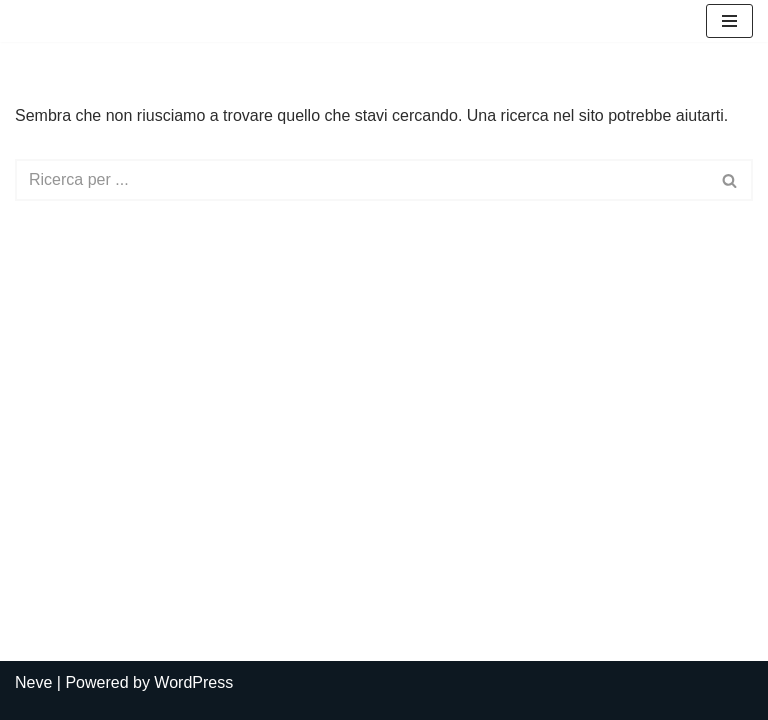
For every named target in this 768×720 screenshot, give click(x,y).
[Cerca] (361, 180)
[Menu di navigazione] (729, 21)
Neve (33, 682)
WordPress (193, 682)
